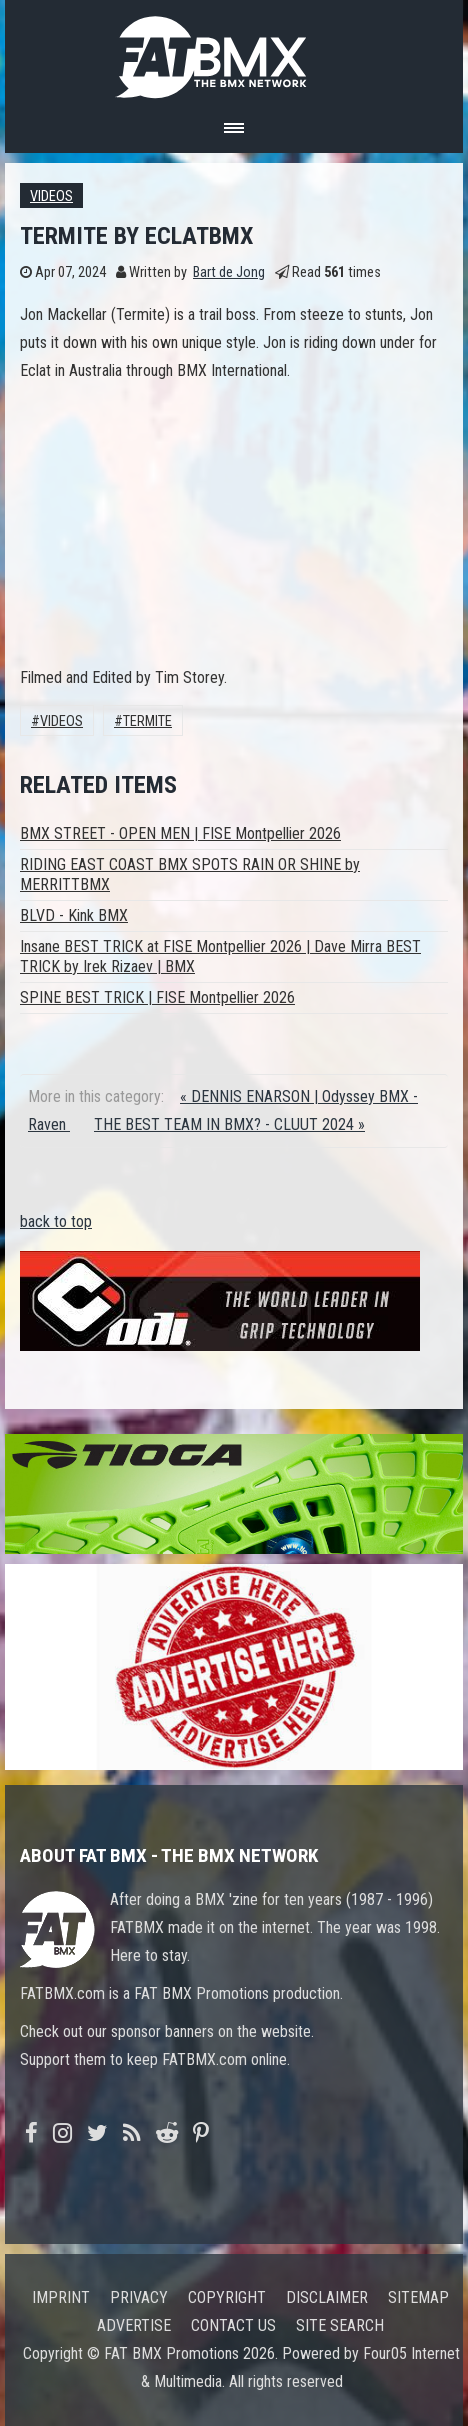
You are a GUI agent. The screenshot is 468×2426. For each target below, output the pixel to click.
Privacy (139, 2297)
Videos (51, 196)
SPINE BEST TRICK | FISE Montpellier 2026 (157, 997)
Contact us (233, 2325)
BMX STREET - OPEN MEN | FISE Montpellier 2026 (180, 833)
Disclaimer (327, 2297)
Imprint (61, 2297)
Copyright (227, 2297)
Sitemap (418, 2297)
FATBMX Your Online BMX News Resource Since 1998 (234, 51)
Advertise (134, 2325)
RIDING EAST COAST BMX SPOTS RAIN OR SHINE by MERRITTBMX (190, 874)
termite (147, 721)
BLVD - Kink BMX (74, 915)
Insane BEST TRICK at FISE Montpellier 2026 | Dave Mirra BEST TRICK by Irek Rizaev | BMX (220, 956)
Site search (340, 2325)
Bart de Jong (229, 272)
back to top (56, 1221)
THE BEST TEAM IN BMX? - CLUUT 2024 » (229, 1124)
